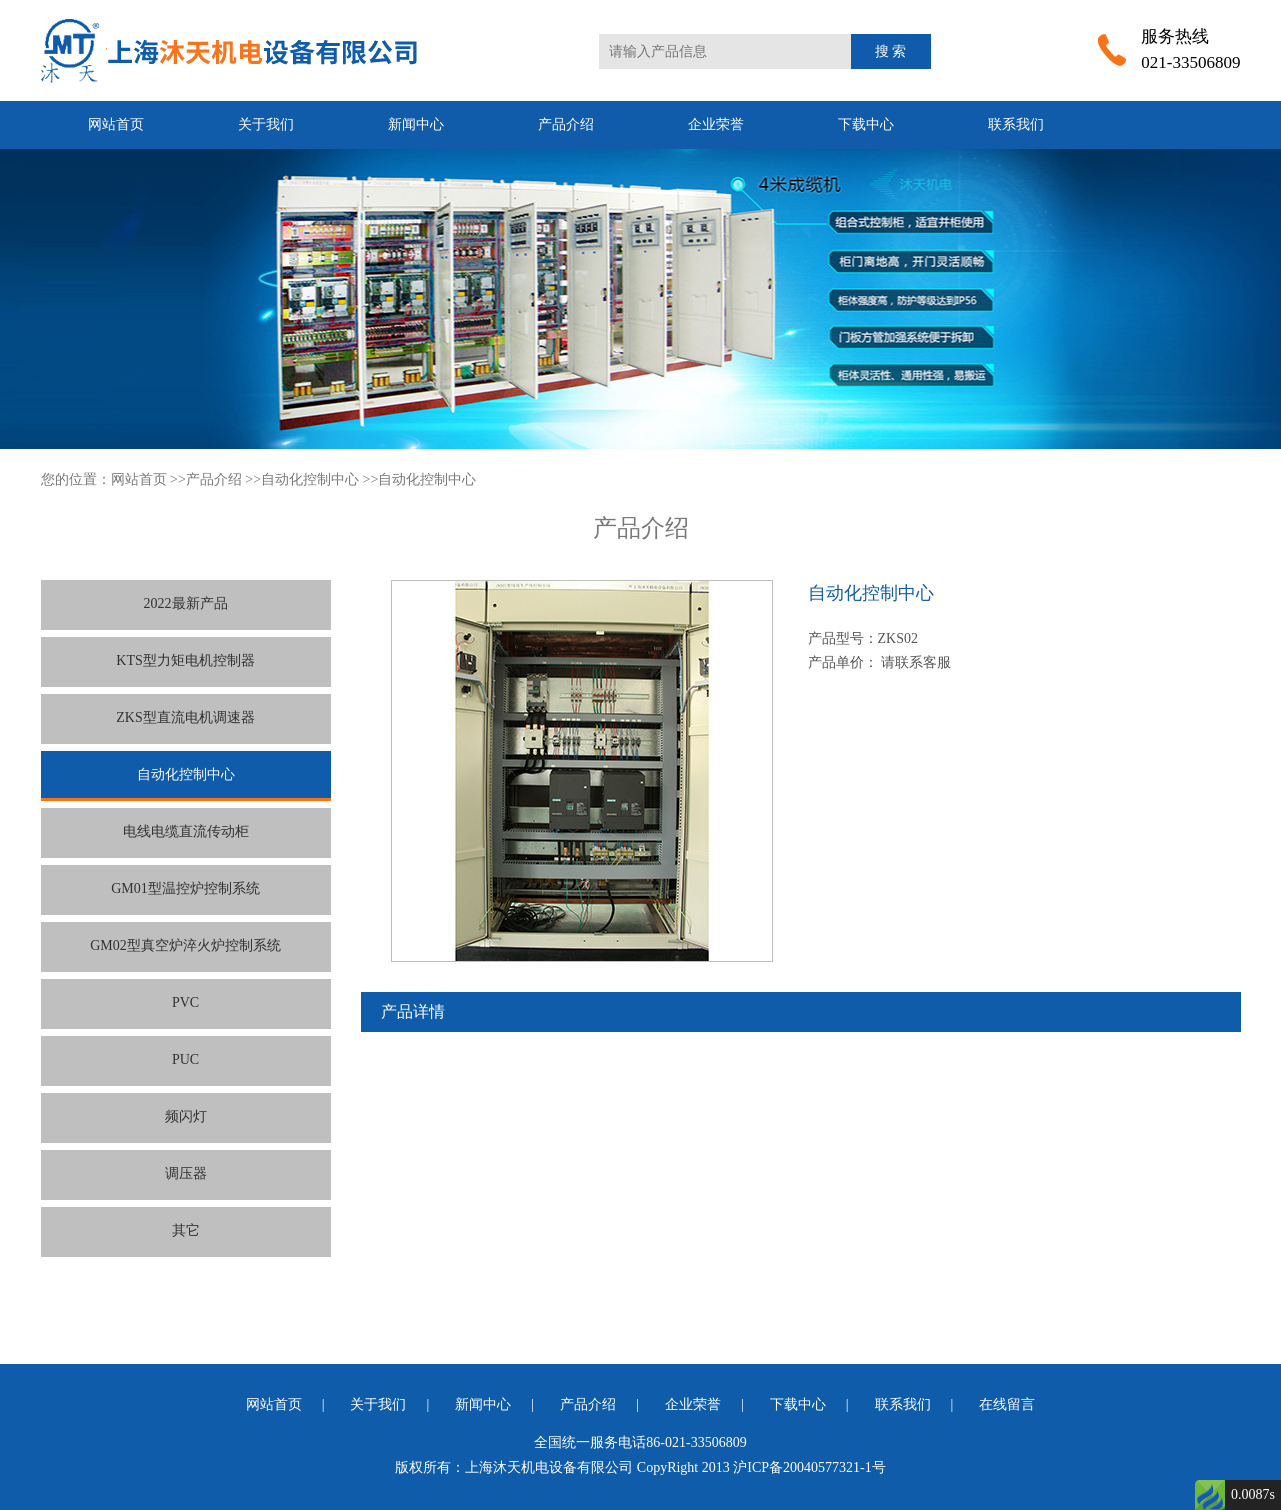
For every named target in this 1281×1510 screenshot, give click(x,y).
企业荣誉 (716, 124)
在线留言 (1007, 1404)
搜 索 (891, 51)
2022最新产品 (186, 603)
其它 (186, 1230)
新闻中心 (416, 124)
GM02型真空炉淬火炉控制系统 (185, 945)
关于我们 (266, 124)
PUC (185, 1059)
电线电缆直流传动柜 (186, 831)
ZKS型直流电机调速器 (185, 717)
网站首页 (116, 124)
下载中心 (866, 124)
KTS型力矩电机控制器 (185, 660)
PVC (185, 1002)
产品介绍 (566, 124)
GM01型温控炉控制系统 (185, 888)
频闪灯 (186, 1116)
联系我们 (1016, 124)
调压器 (186, 1173)
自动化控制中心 (310, 479)
